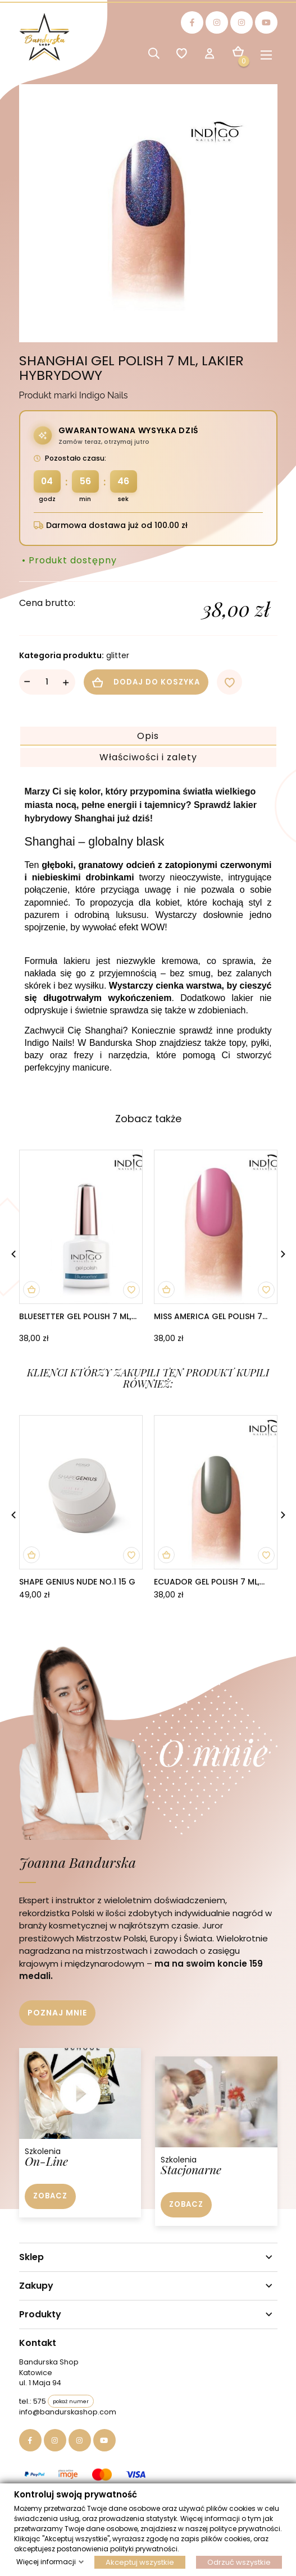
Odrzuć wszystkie (239, 2561)
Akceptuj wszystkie (140, 2561)
